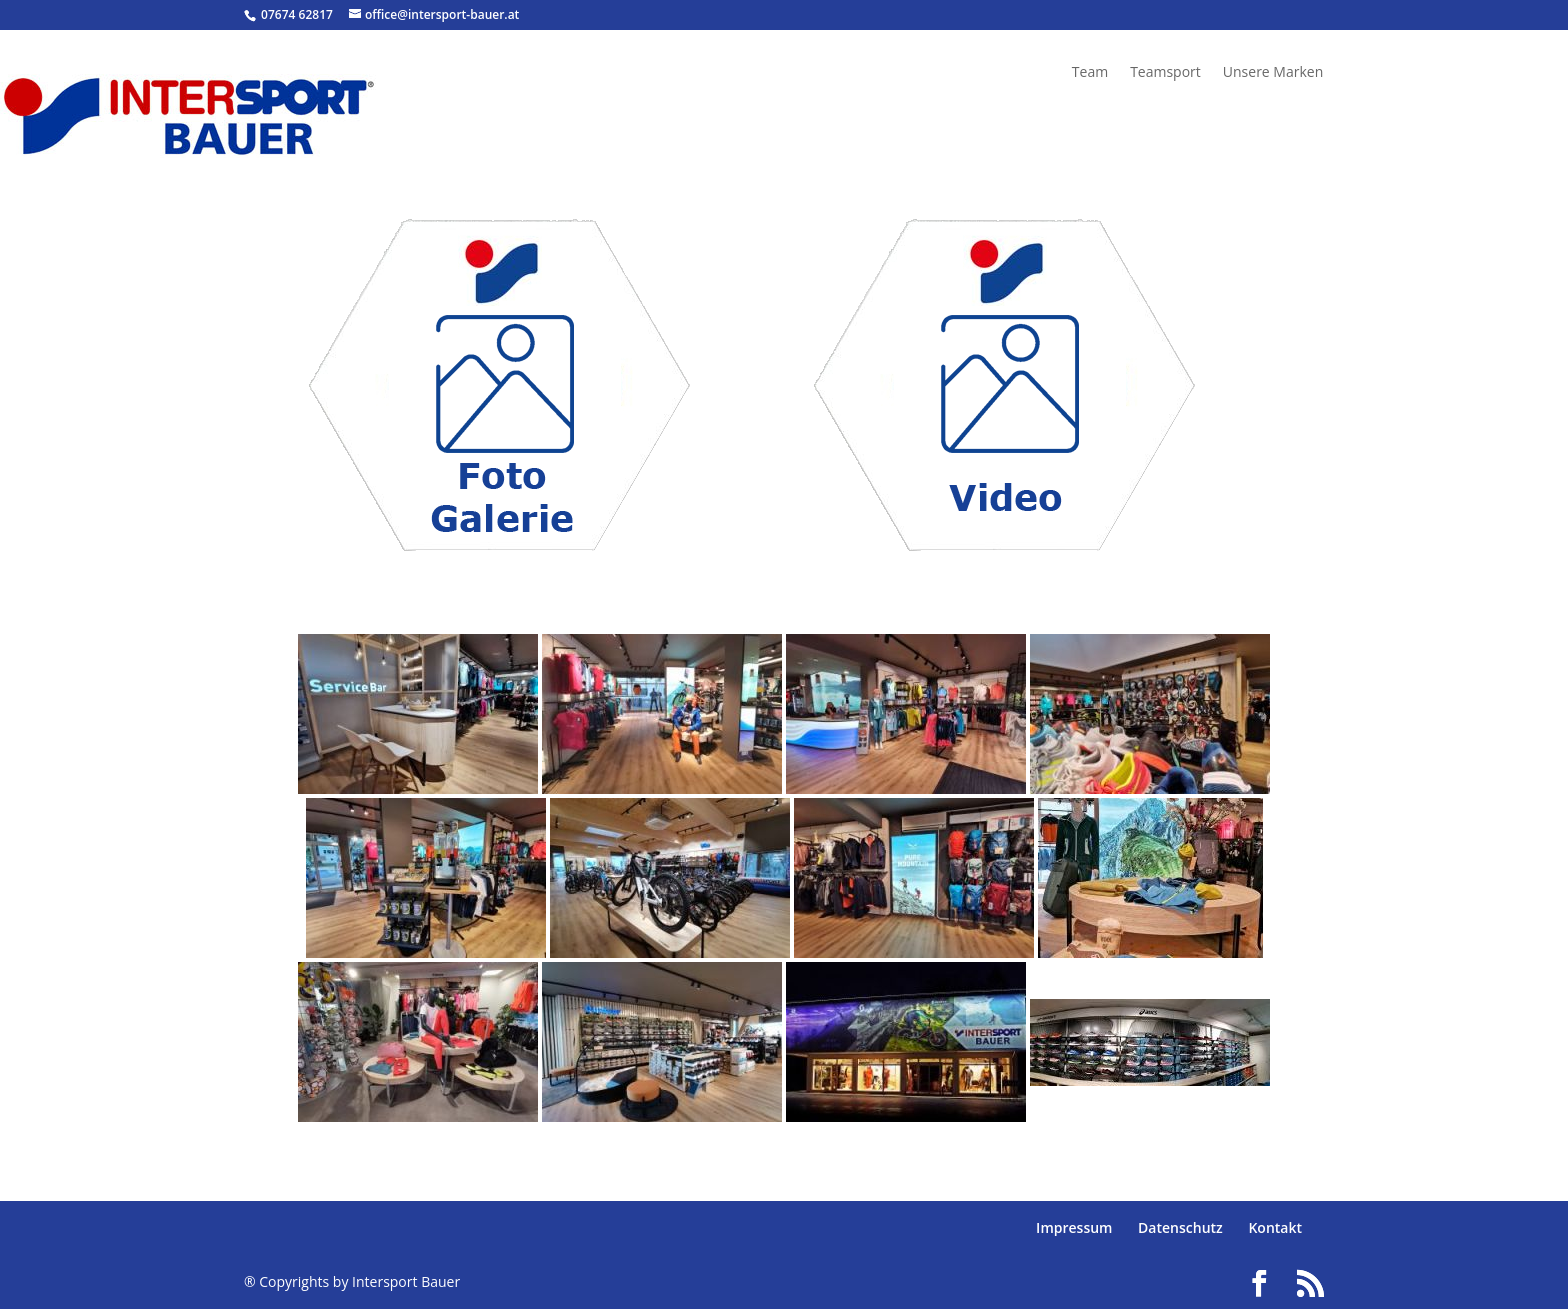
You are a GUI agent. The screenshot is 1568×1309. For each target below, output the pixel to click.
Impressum (1074, 1227)
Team (1090, 73)
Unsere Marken (1273, 73)
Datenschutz (1180, 1227)
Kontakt (1275, 1227)
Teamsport (1165, 73)
